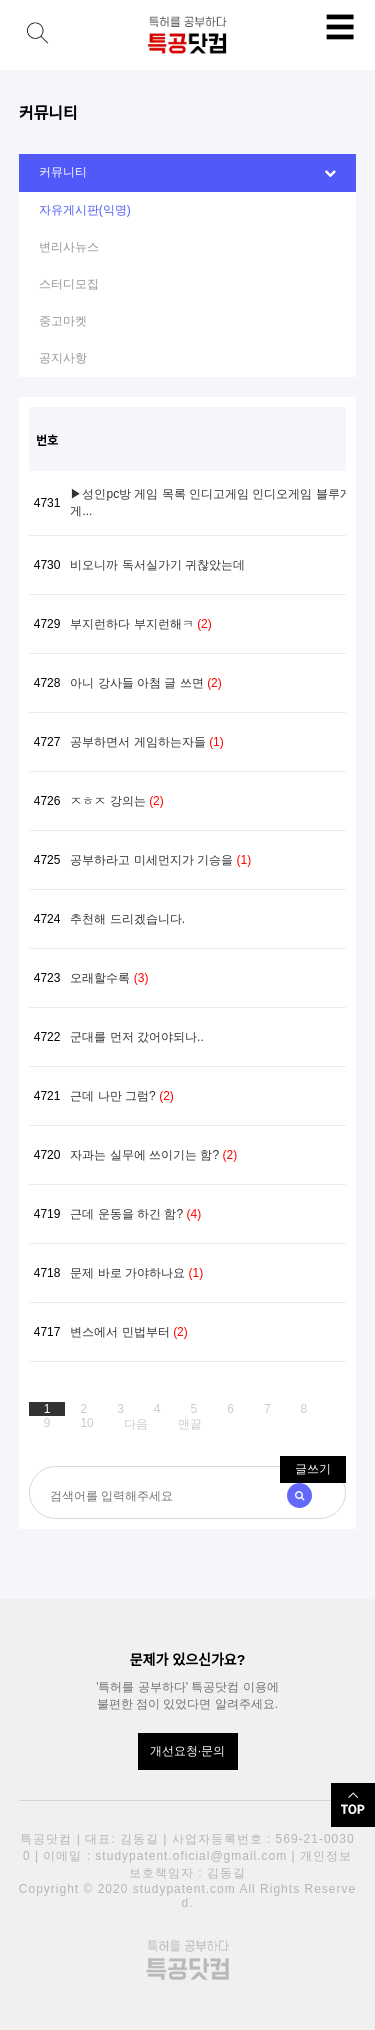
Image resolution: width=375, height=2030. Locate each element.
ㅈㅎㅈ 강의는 (116, 801)
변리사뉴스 (69, 247)
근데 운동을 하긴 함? (135, 1214)
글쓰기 (313, 1469)
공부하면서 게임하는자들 (146, 742)
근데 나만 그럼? (121, 1096)
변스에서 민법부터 (128, 1332)
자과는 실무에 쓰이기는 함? (153, 1155)
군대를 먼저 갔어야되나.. (136, 1037)
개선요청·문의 (187, 1751)
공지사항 (63, 358)
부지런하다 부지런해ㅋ (140, 624)
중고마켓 (63, 321)
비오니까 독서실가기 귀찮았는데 (157, 565)
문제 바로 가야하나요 (136, 1273)
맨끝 (190, 1424)
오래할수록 (109, 978)
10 (86, 1423)
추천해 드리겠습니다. (127, 919)
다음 (136, 1424)
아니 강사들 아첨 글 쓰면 (145, 683)
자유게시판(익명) (85, 210)
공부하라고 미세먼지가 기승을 (160, 860)
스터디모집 (69, 284)
